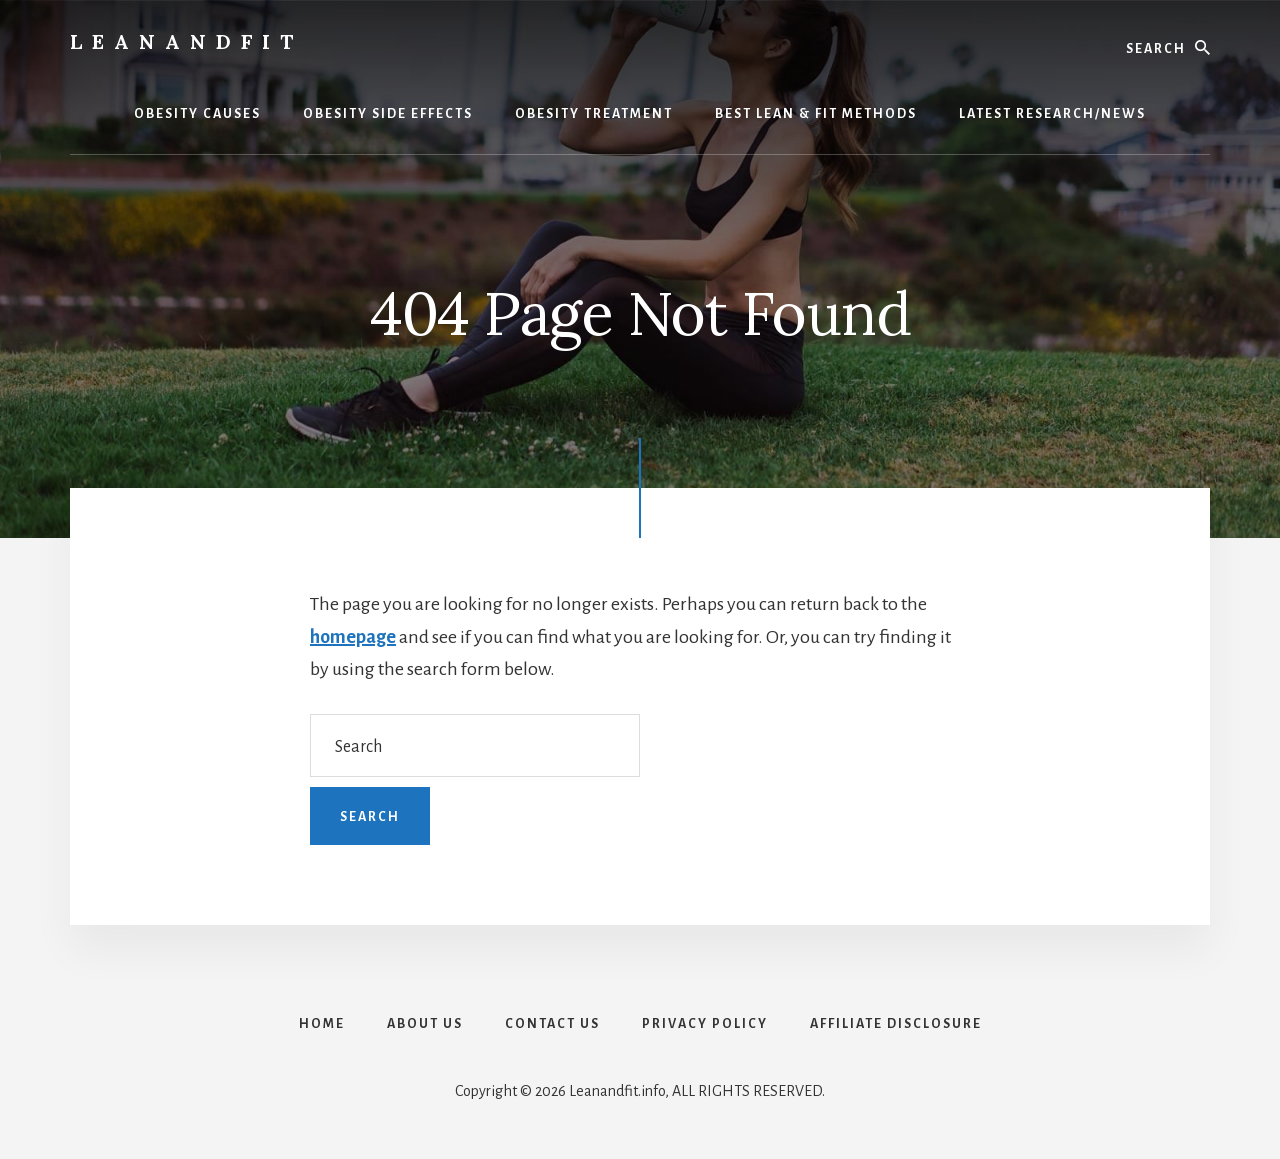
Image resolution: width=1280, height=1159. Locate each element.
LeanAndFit (186, 41)
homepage (353, 637)
